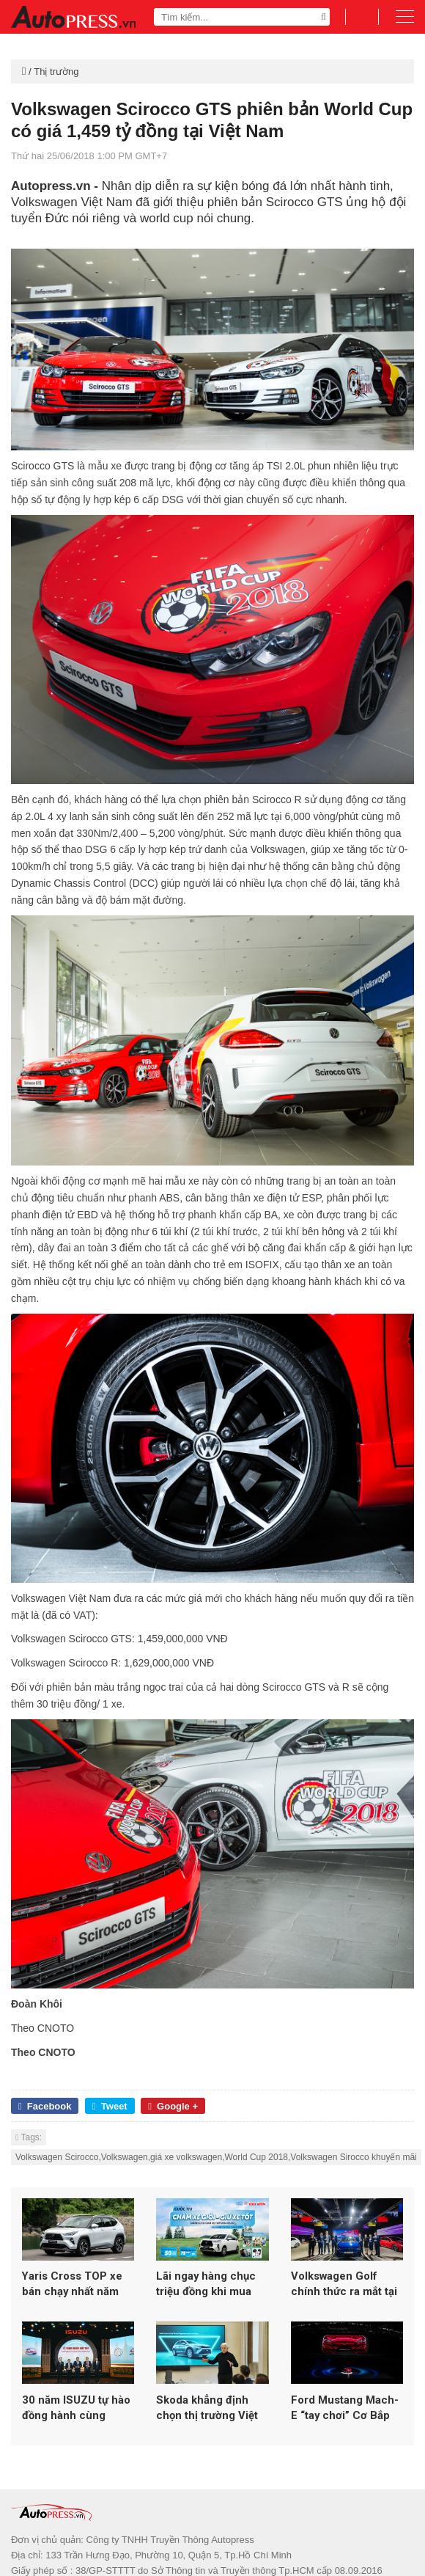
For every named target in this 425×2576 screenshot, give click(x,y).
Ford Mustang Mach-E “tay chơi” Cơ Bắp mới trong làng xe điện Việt (345, 2427)
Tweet (110, 2106)
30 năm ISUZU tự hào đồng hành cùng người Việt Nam (76, 2427)
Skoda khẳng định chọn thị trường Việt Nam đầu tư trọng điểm (207, 2427)
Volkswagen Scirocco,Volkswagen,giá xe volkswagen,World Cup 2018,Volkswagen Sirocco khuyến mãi (216, 2157)
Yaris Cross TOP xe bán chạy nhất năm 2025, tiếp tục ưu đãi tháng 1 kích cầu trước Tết (74, 2294)
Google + (173, 2106)
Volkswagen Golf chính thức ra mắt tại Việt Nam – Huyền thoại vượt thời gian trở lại (344, 2294)
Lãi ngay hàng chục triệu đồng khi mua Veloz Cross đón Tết (209, 2294)
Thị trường (56, 71)
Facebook (44, 2106)
